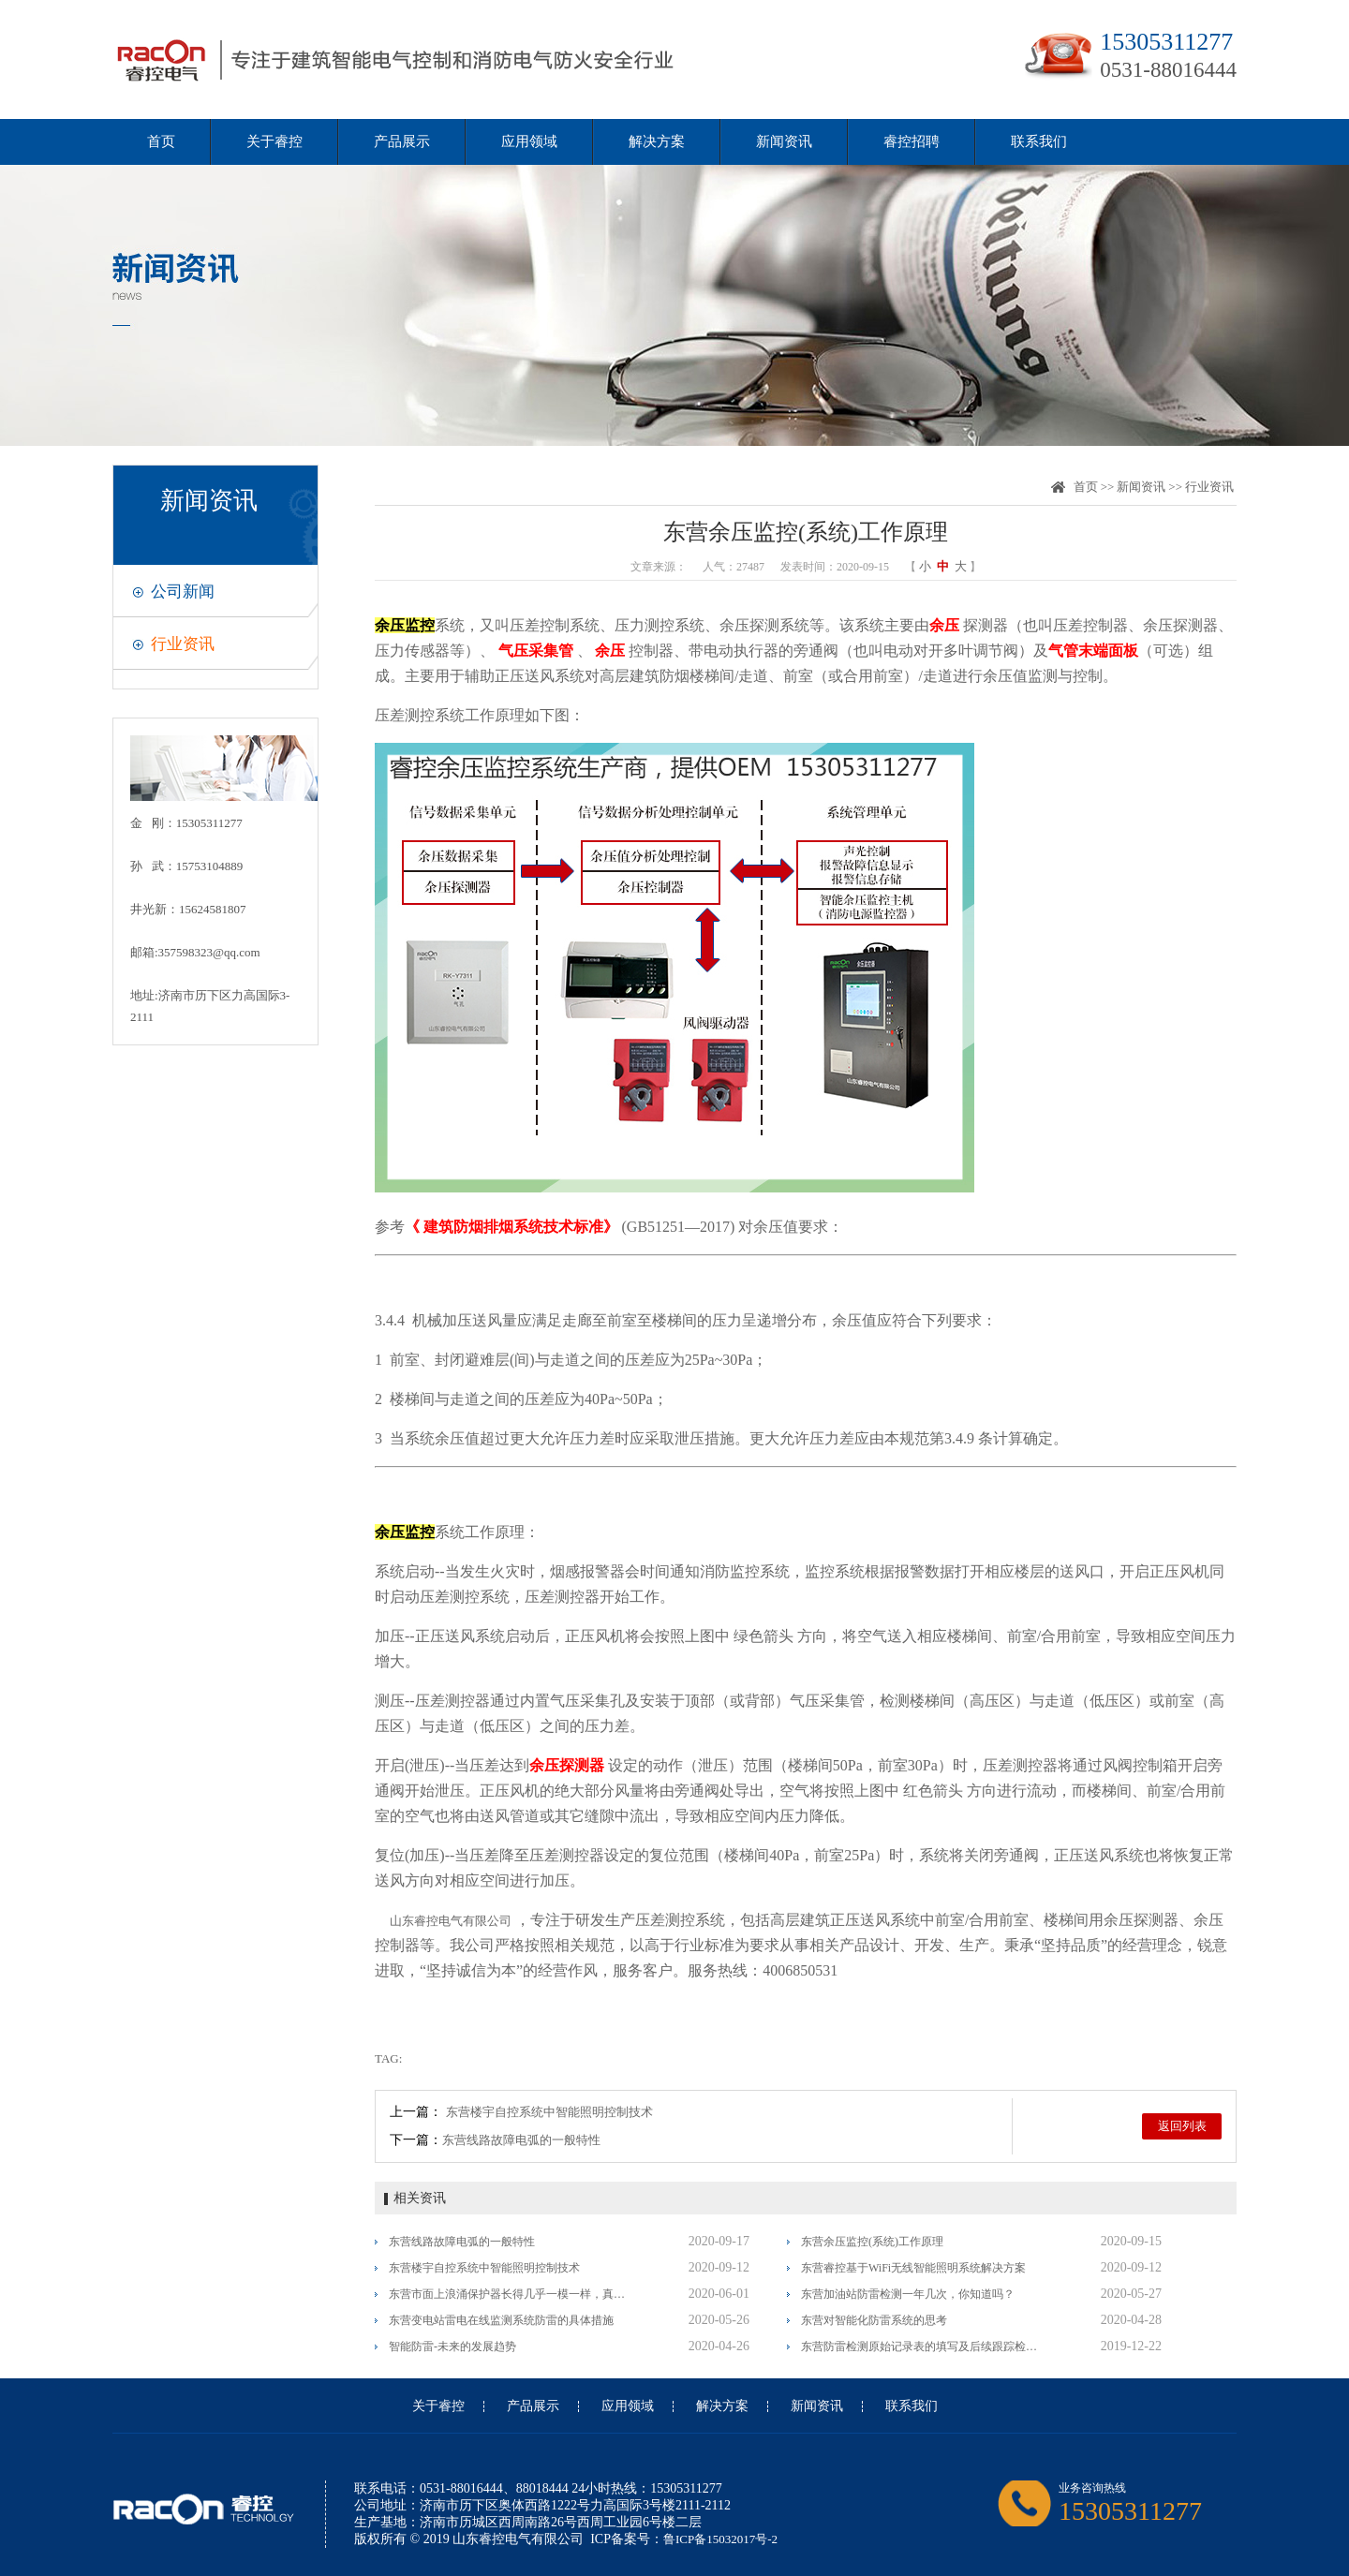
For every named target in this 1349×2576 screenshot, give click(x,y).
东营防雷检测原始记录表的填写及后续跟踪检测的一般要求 (920, 2346)
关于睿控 (274, 141)
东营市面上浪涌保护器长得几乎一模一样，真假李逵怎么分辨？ (508, 2294)
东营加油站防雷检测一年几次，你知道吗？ (908, 2294)
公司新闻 (183, 591)
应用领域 (529, 141)
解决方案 (657, 141)
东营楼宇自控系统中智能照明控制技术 (549, 2112)
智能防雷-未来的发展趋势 (452, 2346)
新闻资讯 (784, 141)
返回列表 (1182, 2126)
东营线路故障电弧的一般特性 (521, 2140)
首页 (161, 141)
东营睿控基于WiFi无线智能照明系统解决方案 (913, 2267)
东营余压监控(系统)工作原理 (872, 2241)
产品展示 (402, 141)
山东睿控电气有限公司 (450, 1921)
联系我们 (1039, 141)
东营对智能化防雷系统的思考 (874, 2320)
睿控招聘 (911, 141)
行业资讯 (183, 644)
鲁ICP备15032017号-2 (720, 2539)
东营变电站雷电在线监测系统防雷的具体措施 (501, 2320)
